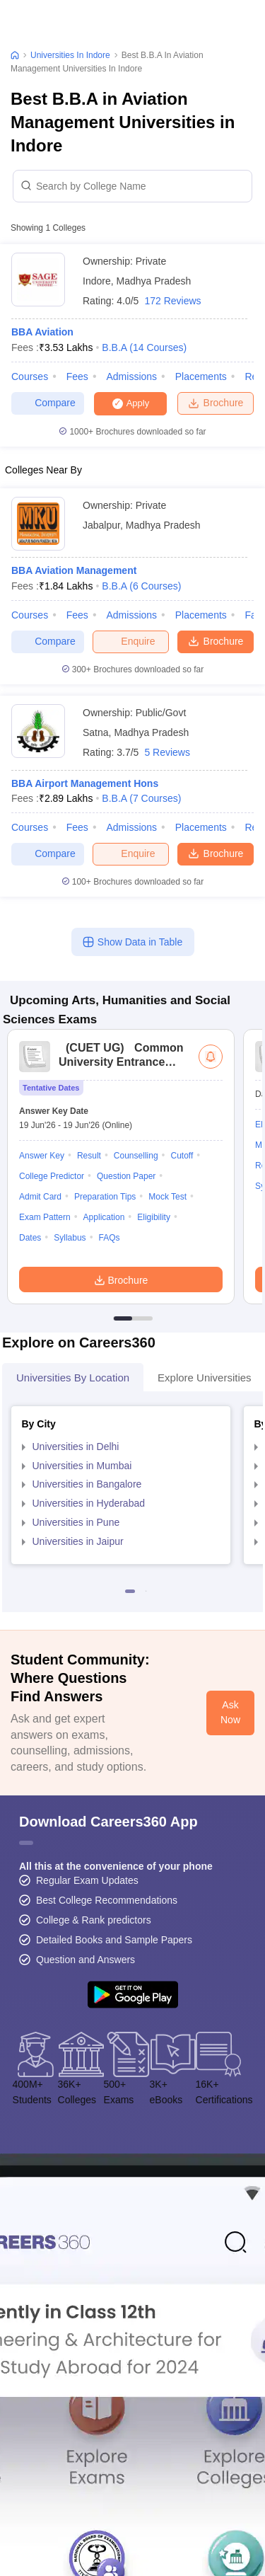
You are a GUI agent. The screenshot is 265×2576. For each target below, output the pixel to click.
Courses (29, 376)
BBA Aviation (42, 332)
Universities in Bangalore (87, 1484)
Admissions (131, 376)
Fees (77, 376)
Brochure (216, 403)
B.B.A (144, 347)
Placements (201, 376)
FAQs (109, 1238)
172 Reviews (172, 300)
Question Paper (126, 1176)
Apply (138, 403)
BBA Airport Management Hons (84, 783)
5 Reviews (167, 752)
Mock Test (167, 1196)
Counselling (136, 1155)
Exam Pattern (45, 1217)
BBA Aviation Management (73, 570)
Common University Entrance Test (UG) (121, 1062)
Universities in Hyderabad (89, 1503)
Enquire (130, 641)
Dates (30, 1238)
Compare (48, 403)
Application (104, 1217)
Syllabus (70, 1238)
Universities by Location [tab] (72, 1378)
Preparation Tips (105, 1196)
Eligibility (153, 1217)
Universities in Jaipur (78, 1541)
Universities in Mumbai (82, 1465)
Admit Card (40, 1196)
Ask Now (230, 1712)
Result (89, 1155)
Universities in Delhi (76, 1446)
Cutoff (181, 1155)
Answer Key (41, 1155)
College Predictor (51, 1176)
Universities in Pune (76, 1522)
